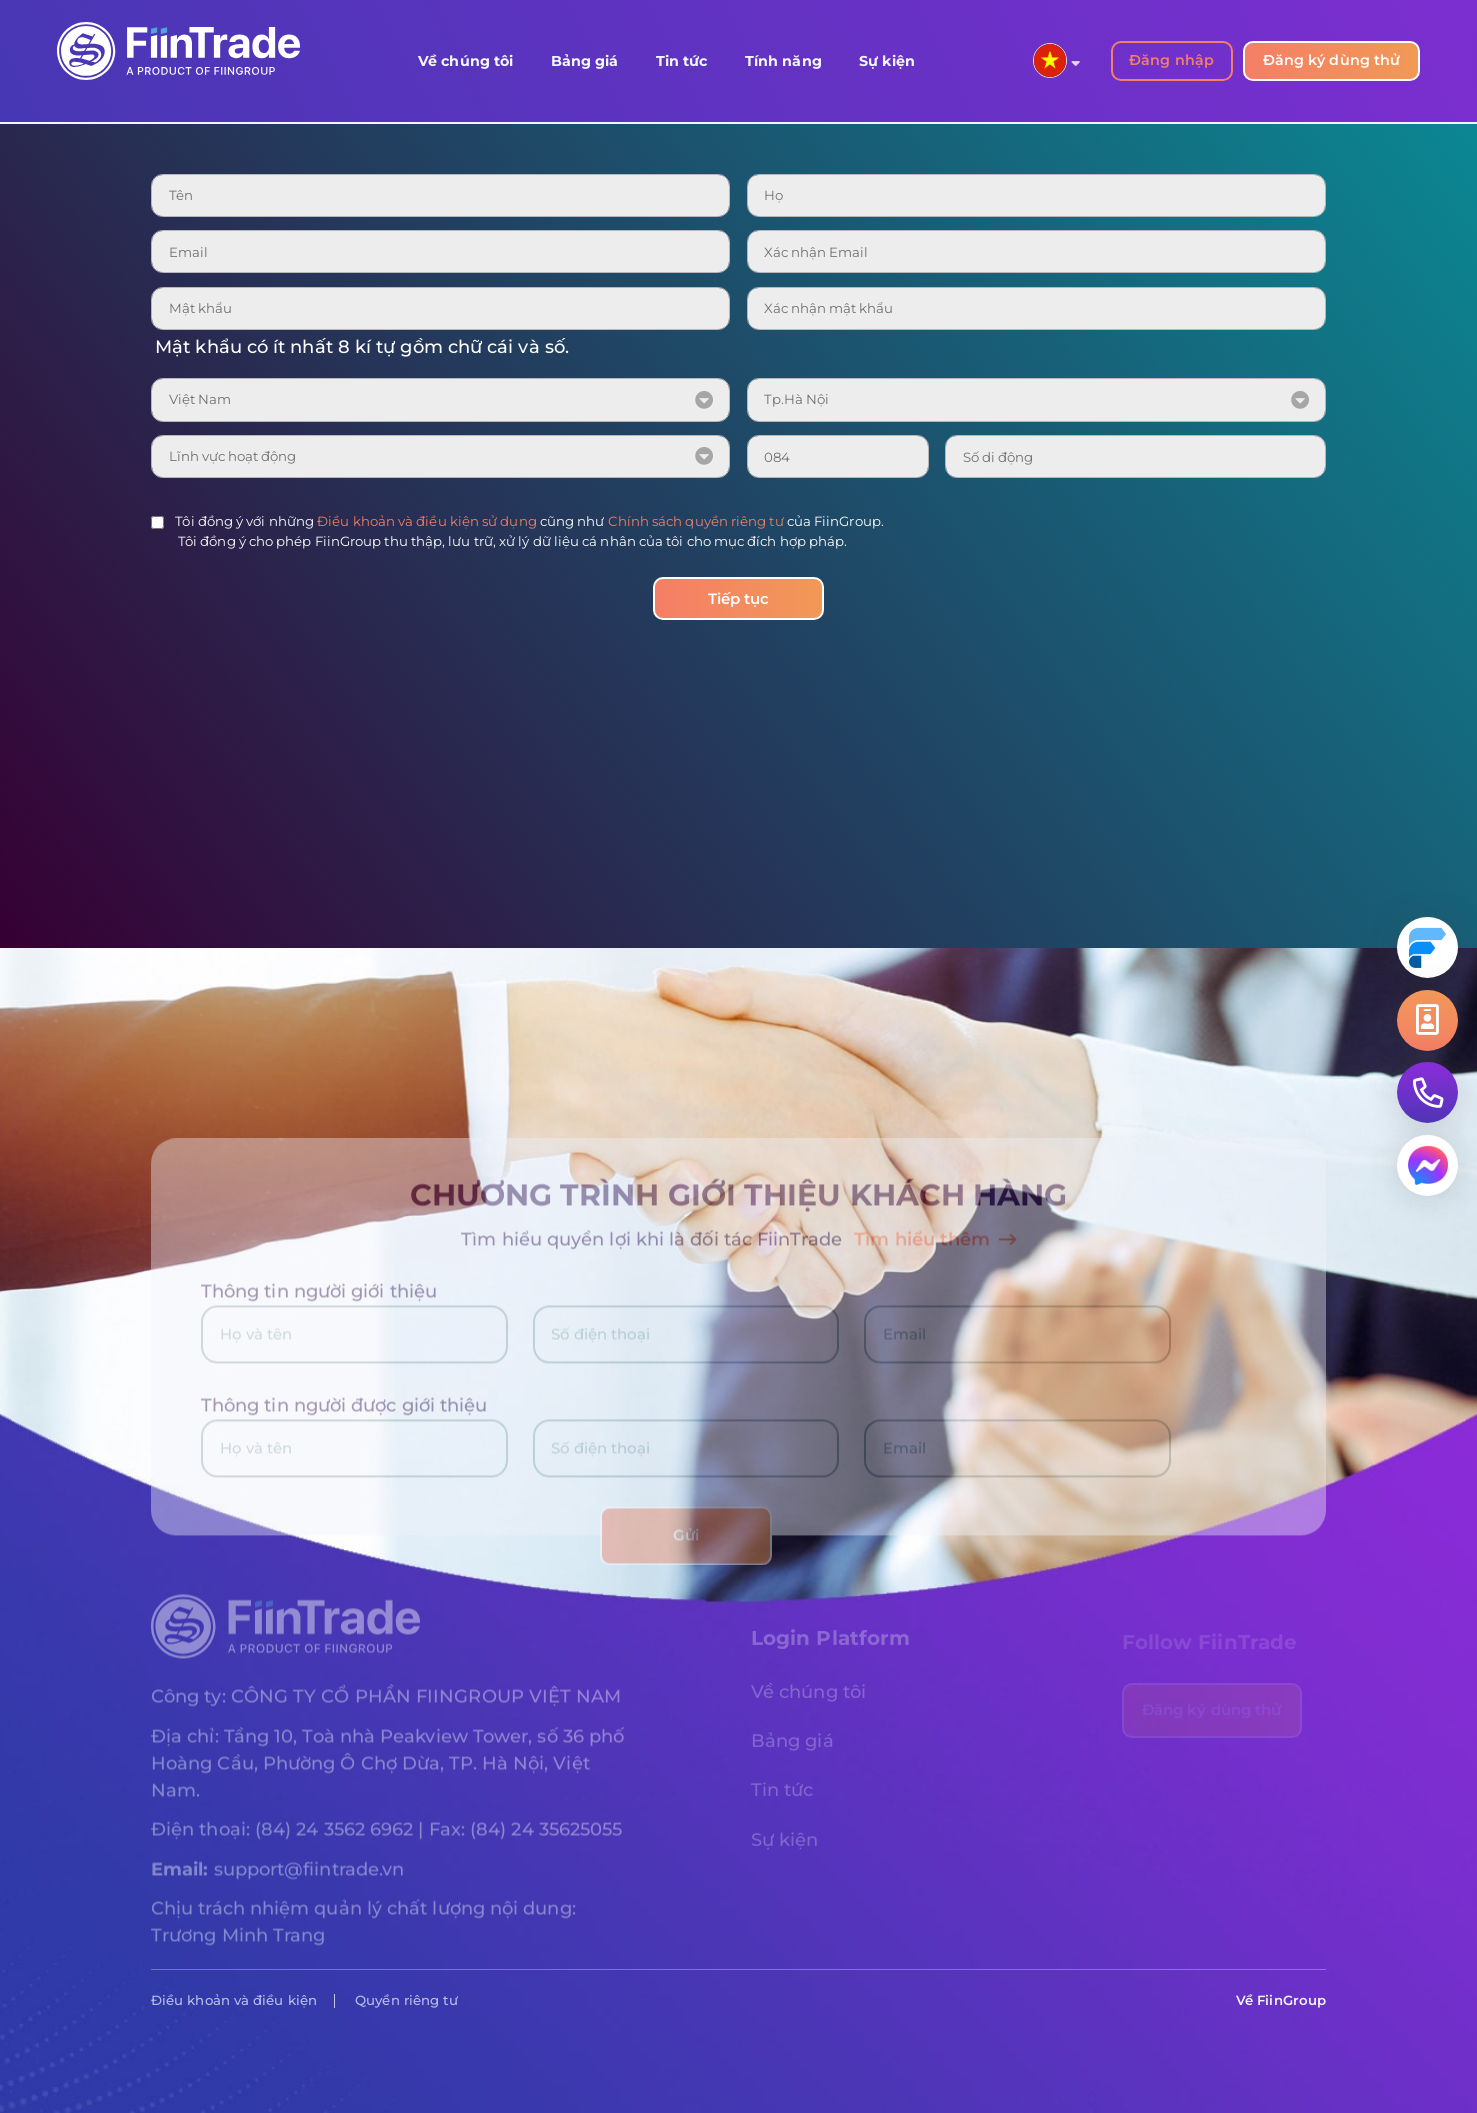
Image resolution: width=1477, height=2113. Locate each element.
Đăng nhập (1171, 60)
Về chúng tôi (465, 61)
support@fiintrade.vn (309, 1881)
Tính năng (783, 61)
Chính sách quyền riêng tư (696, 521)
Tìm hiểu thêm (935, 1251)
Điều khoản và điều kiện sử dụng (427, 521)
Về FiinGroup (1281, 2000)
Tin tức (682, 61)
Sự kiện (887, 61)
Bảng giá (585, 61)
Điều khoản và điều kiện (234, 2000)
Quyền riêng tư (406, 2000)
